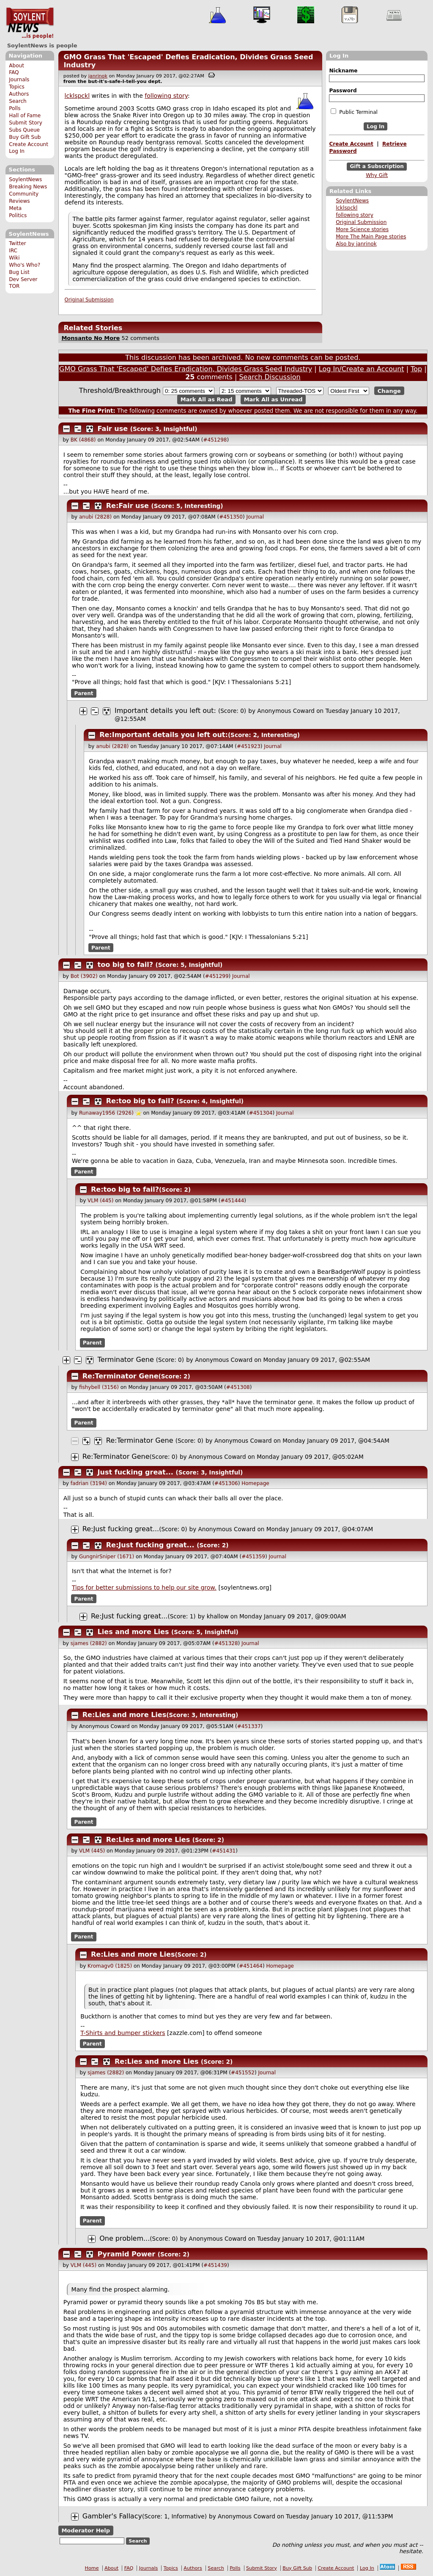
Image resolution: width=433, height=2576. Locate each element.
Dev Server (23, 279)
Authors (19, 94)
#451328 (226, 1643)
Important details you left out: (165, 711)
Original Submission (361, 222)
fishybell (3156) (99, 1387)
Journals (19, 80)
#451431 (224, 1851)
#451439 (215, 2265)
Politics (18, 215)
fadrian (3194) (89, 1483)
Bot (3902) (84, 976)
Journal (255, 517)
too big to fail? (125, 965)
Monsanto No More (90, 338)
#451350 (231, 517)
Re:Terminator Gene (120, 1376)
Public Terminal (354, 111)
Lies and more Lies (133, 1632)
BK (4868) (83, 440)
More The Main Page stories (371, 237)
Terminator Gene (126, 1360)
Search (18, 101)
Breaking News (28, 187)
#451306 (226, 1483)
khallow (218, 1616)
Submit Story (25, 123)
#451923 (248, 746)
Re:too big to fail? (140, 1101)
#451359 (253, 1557)
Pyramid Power (127, 2254)
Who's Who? (24, 265)
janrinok (97, 76)
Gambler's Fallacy (112, 2516)
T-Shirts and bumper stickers (122, 2032)
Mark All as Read (207, 399)
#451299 (217, 976)
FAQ (14, 72)
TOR (14, 286)
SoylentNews (29, 23)
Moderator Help (85, 2530)
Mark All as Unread (273, 399)
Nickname (343, 71)
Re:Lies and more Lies (124, 1715)
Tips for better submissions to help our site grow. (144, 1587)
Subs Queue (24, 130)
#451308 (238, 1387)
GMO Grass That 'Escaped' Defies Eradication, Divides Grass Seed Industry (185, 369)
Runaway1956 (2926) (106, 1113)
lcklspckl (346, 208)
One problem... (124, 2238)
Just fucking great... (135, 1472)
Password (342, 91)
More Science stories (362, 229)
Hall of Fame (25, 116)
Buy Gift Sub (25, 137)
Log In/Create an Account (361, 369)
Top (416, 369)
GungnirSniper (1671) (106, 1557)
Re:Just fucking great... (120, 1529)
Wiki (14, 258)
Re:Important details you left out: (163, 735)
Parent (83, 693)
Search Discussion (269, 377)
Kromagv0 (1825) (110, 1966)
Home (92, 2568)
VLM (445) (100, 1201)
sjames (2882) (89, 1643)
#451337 (249, 1726)
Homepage (255, 1483)
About (16, 66)
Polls (14, 108)
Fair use (113, 429)
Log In (17, 151)
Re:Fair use (127, 506)
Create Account (28, 144)
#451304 (261, 1113)
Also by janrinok (356, 244)
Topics (17, 87)
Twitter (17, 243)
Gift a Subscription (377, 167)
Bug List (19, 272)
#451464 (251, 1966)
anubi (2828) (95, 517)
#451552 (243, 2073)
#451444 (232, 1201)
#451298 (215, 440)
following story (354, 215)
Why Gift (377, 175)
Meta (15, 208)
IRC (13, 251)
